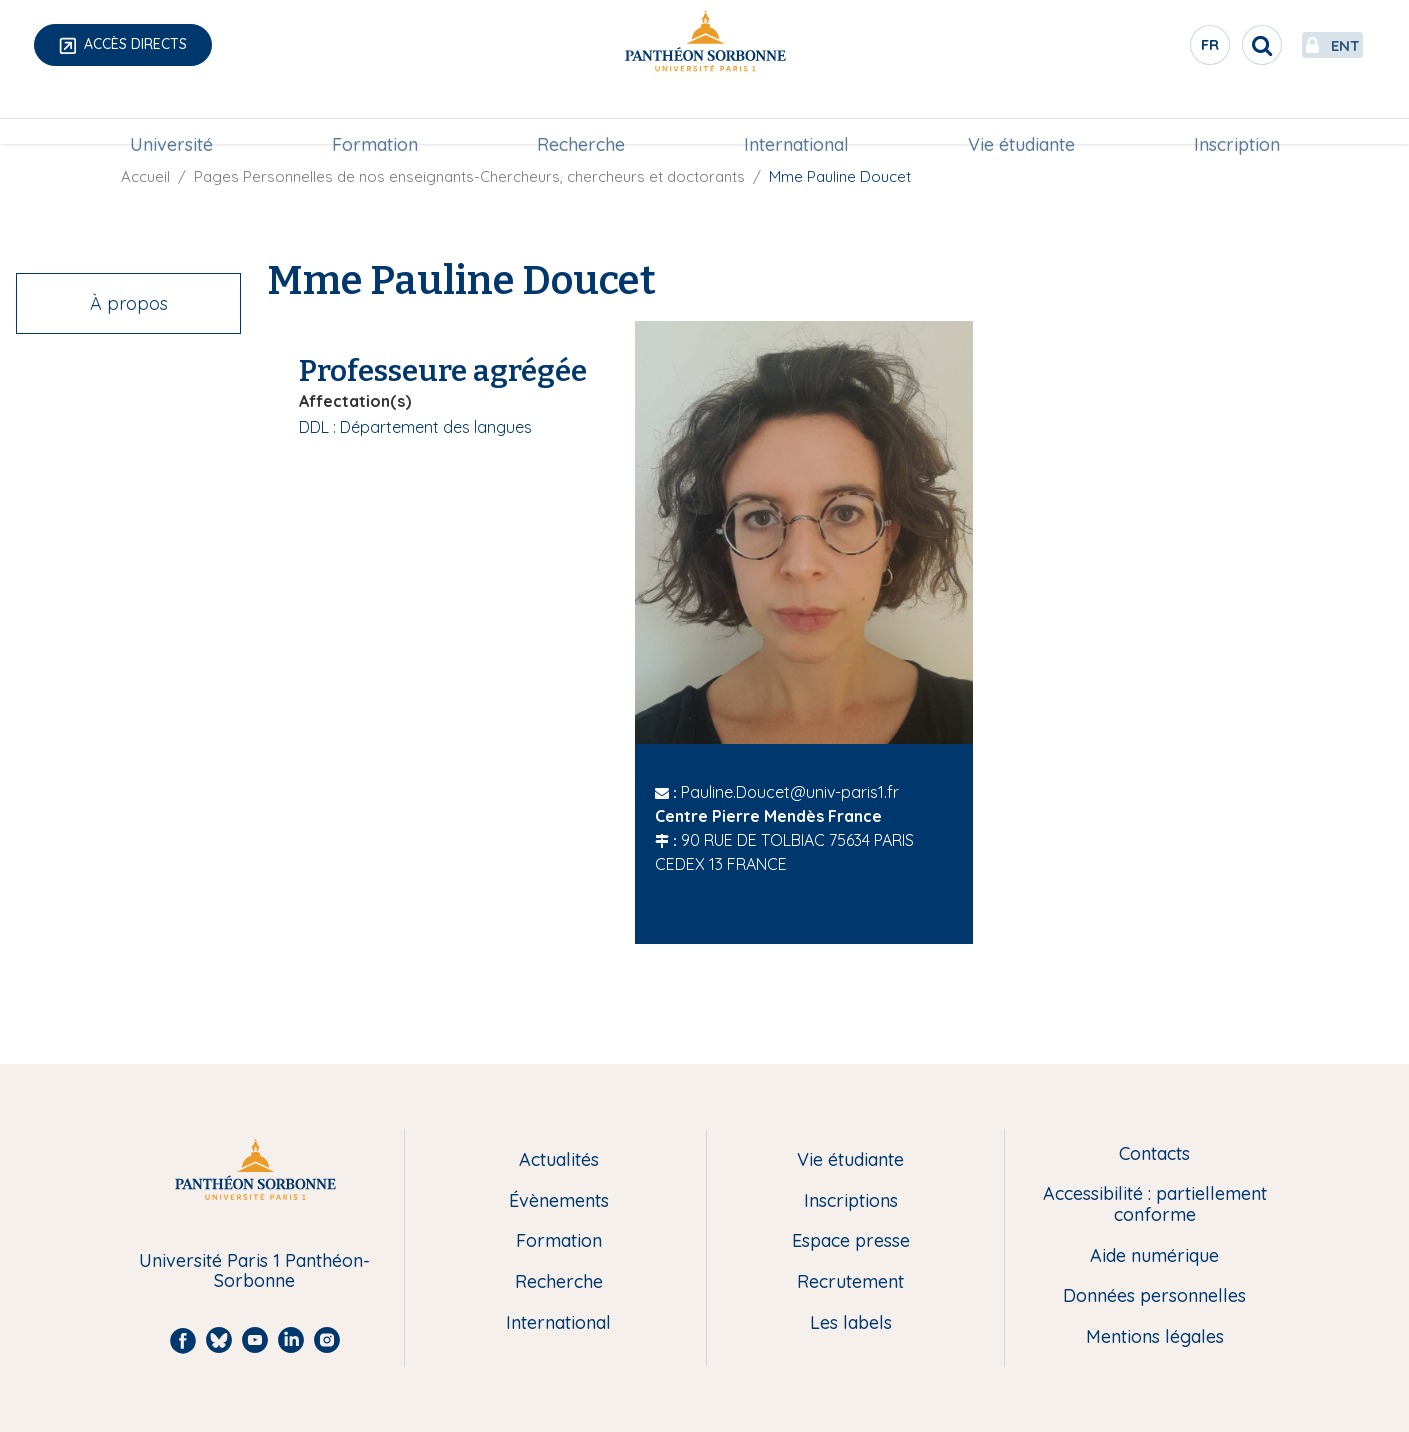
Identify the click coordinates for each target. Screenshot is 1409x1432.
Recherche (581, 116)
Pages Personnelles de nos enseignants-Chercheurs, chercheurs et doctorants (469, 176)
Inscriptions (851, 1201)
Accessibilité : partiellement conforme (1155, 1204)
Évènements (559, 1201)
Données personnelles (1154, 1296)
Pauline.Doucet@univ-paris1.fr (790, 792)
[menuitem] (171, 117)
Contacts (1154, 1154)
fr (1164, 49)
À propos (129, 303)
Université (171, 116)
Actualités (559, 1160)
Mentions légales (1155, 1337)
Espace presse (851, 1241)
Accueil (145, 176)
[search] (1215, 45)
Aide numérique (1154, 1256)
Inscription (1237, 116)
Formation (375, 116)
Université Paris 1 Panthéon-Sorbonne (254, 1271)
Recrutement (850, 1282)
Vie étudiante (1021, 116)
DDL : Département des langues (415, 427)
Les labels (851, 1323)
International (796, 116)
